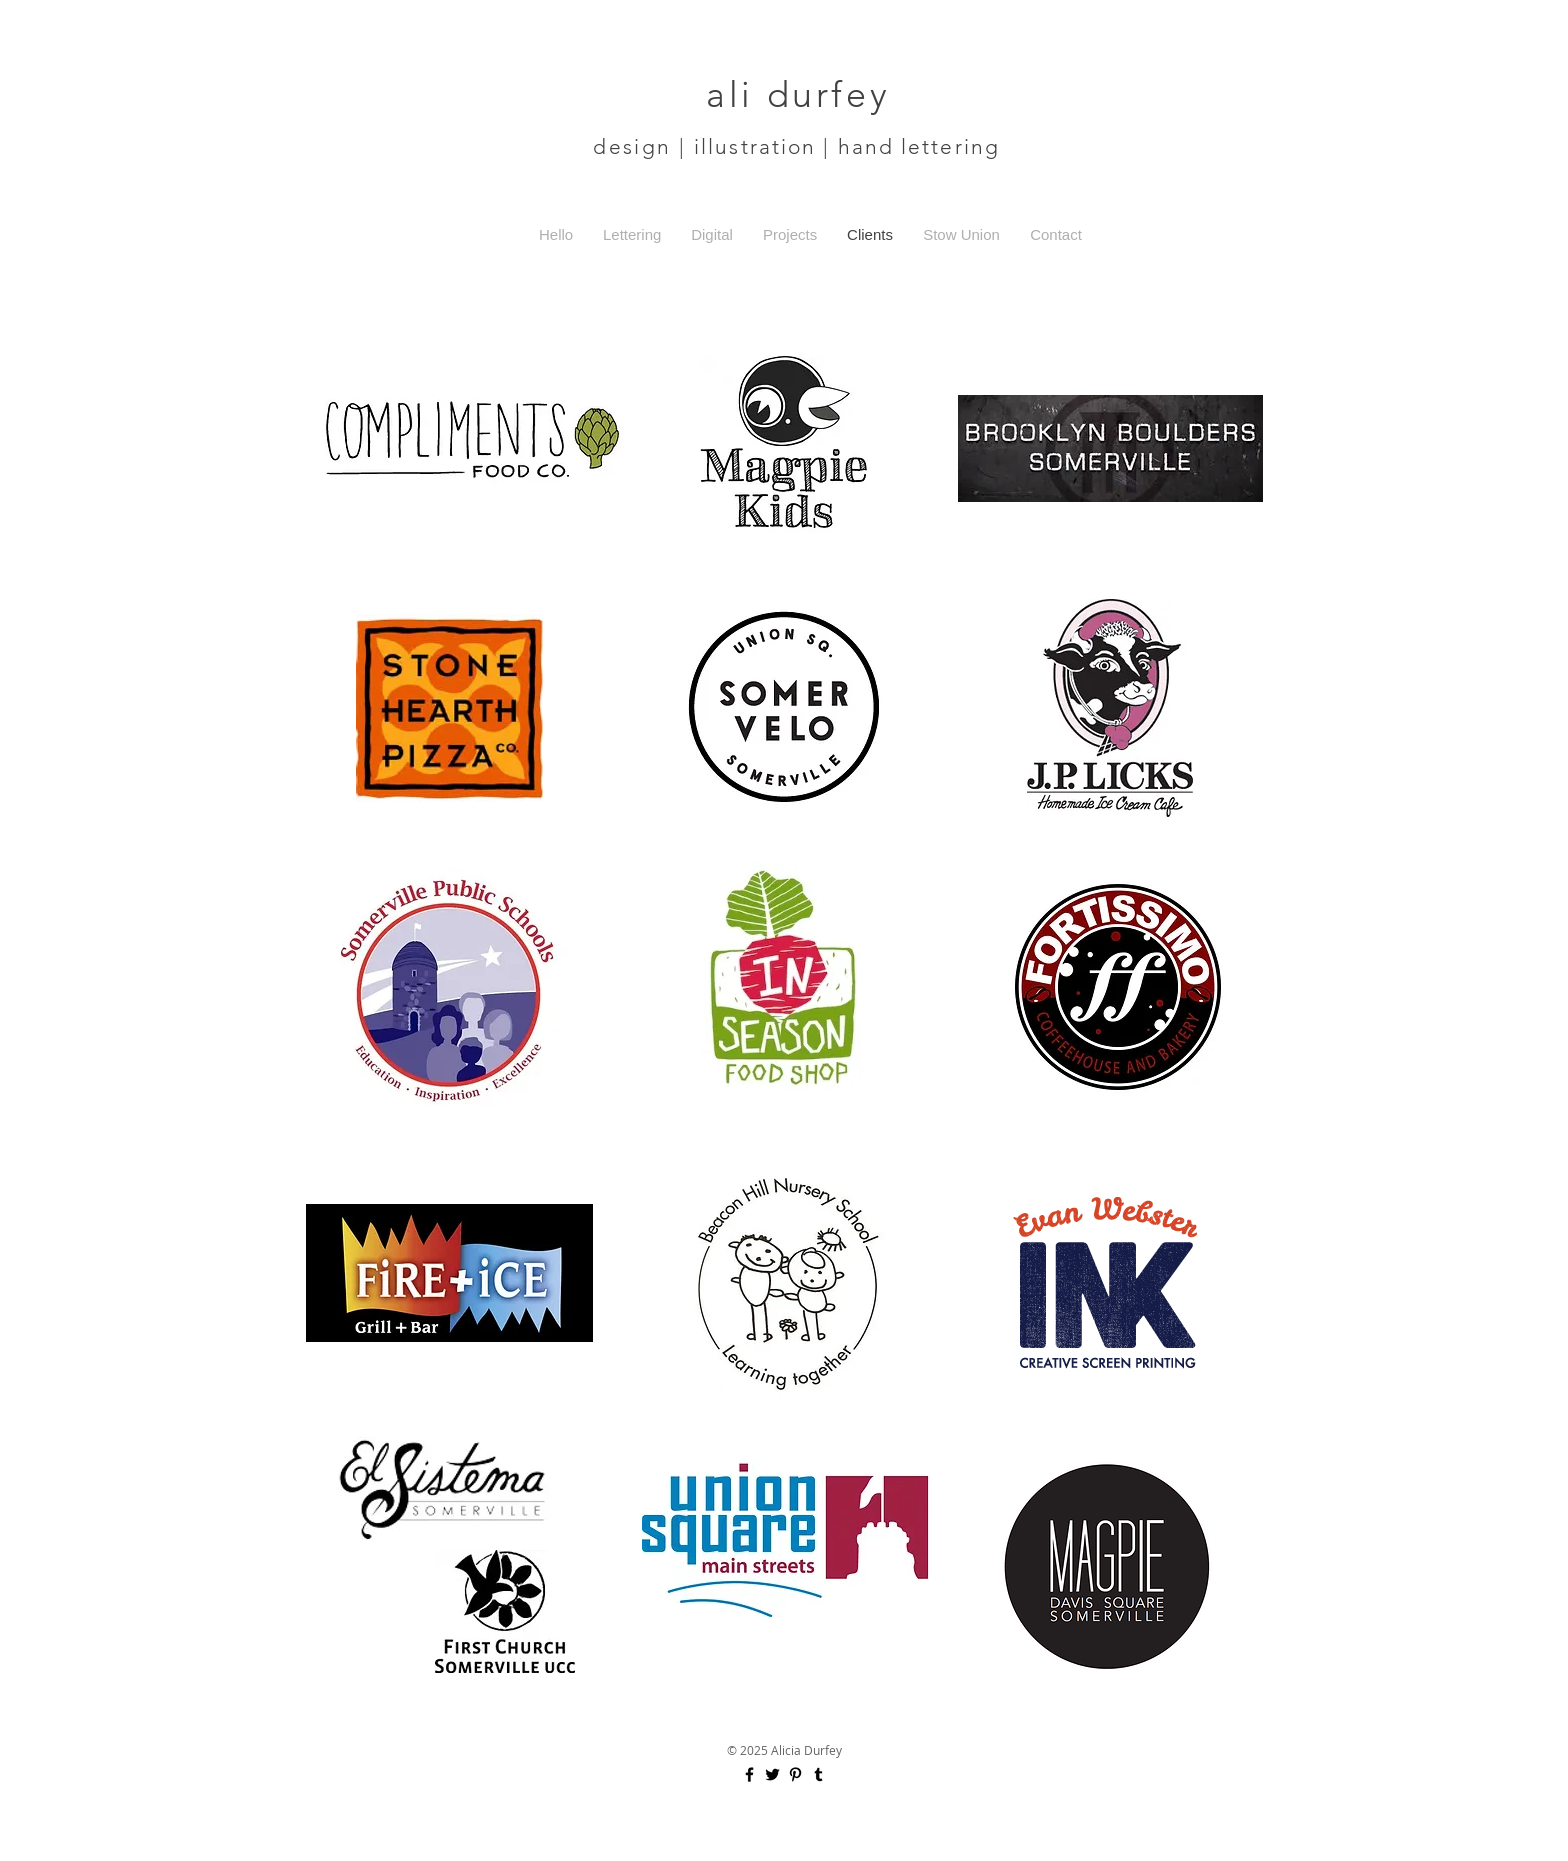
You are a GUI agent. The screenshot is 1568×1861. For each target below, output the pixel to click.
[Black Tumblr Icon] (818, 1774)
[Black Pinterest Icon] (795, 1774)
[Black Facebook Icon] (749, 1774)
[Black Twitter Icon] (772, 1774)
